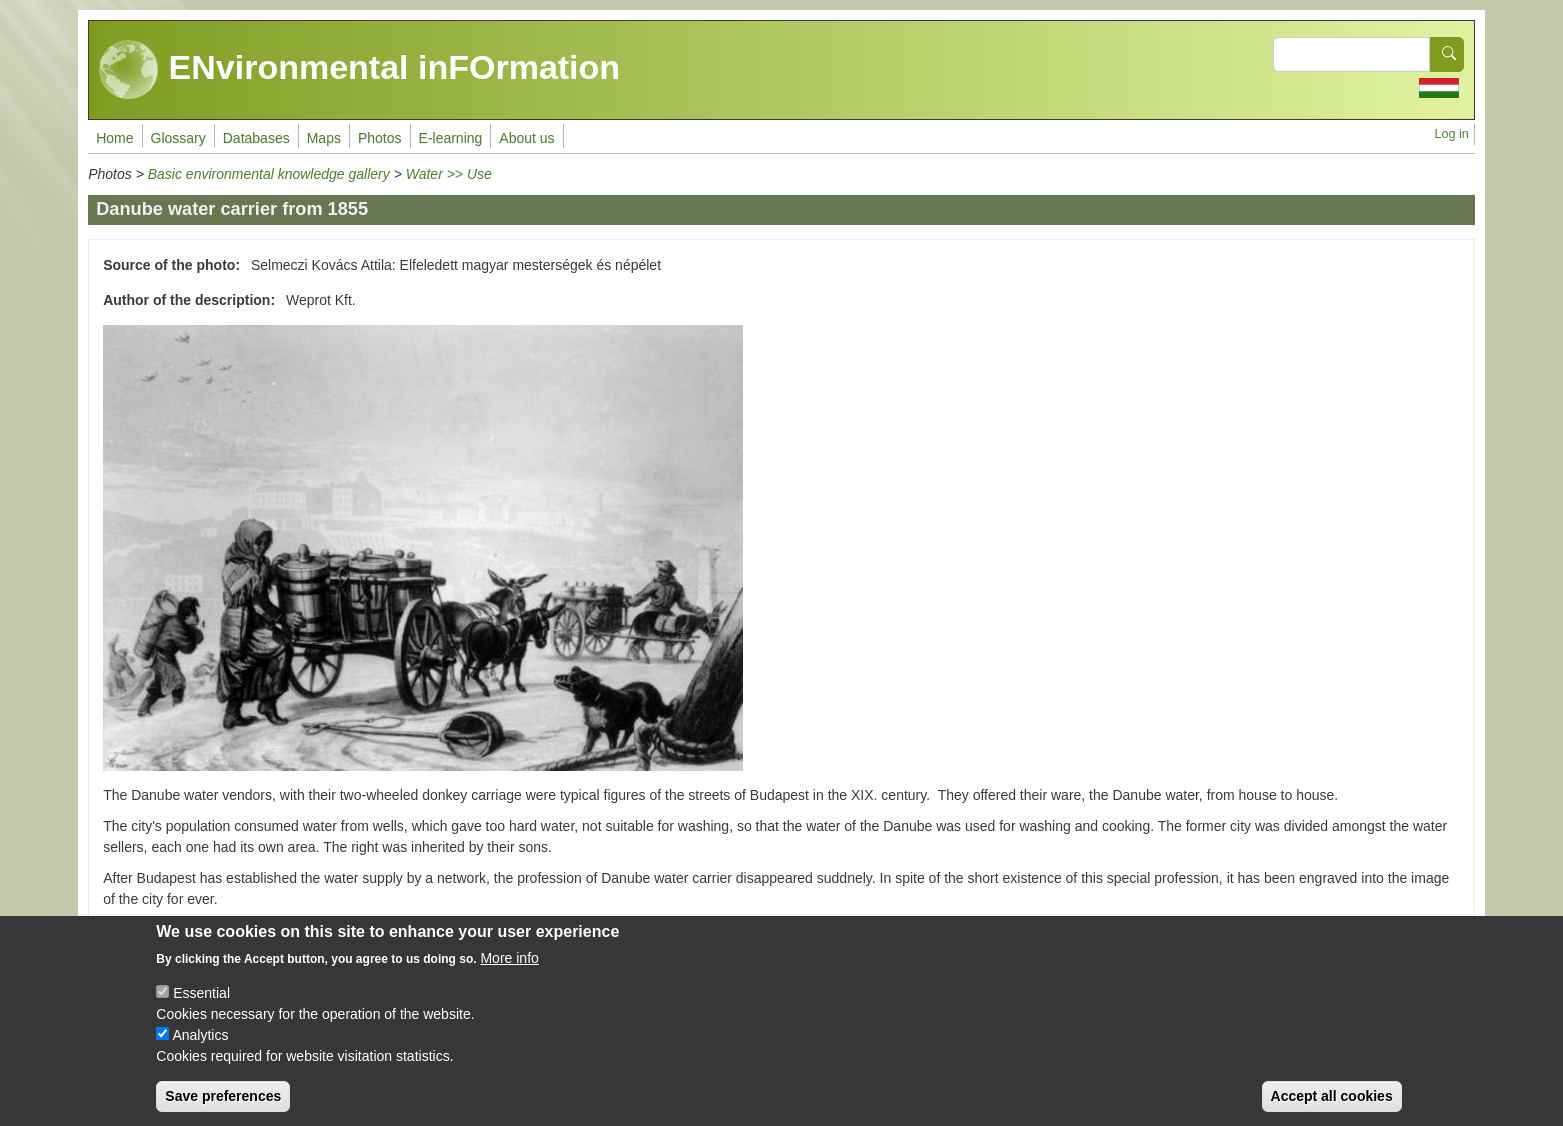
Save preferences (223, 1100)
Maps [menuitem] (324, 138)
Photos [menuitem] (380, 138)
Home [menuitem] (114, 138)
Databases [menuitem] (256, 138)
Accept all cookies (1332, 1100)
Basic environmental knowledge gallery (269, 174)
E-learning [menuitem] (451, 138)
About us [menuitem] (526, 138)
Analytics (200, 1039)
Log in (1452, 134)
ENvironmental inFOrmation (359, 70)
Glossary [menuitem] (178, 138)
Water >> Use (449, 174)
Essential (201, 997)
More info (509, 962)
